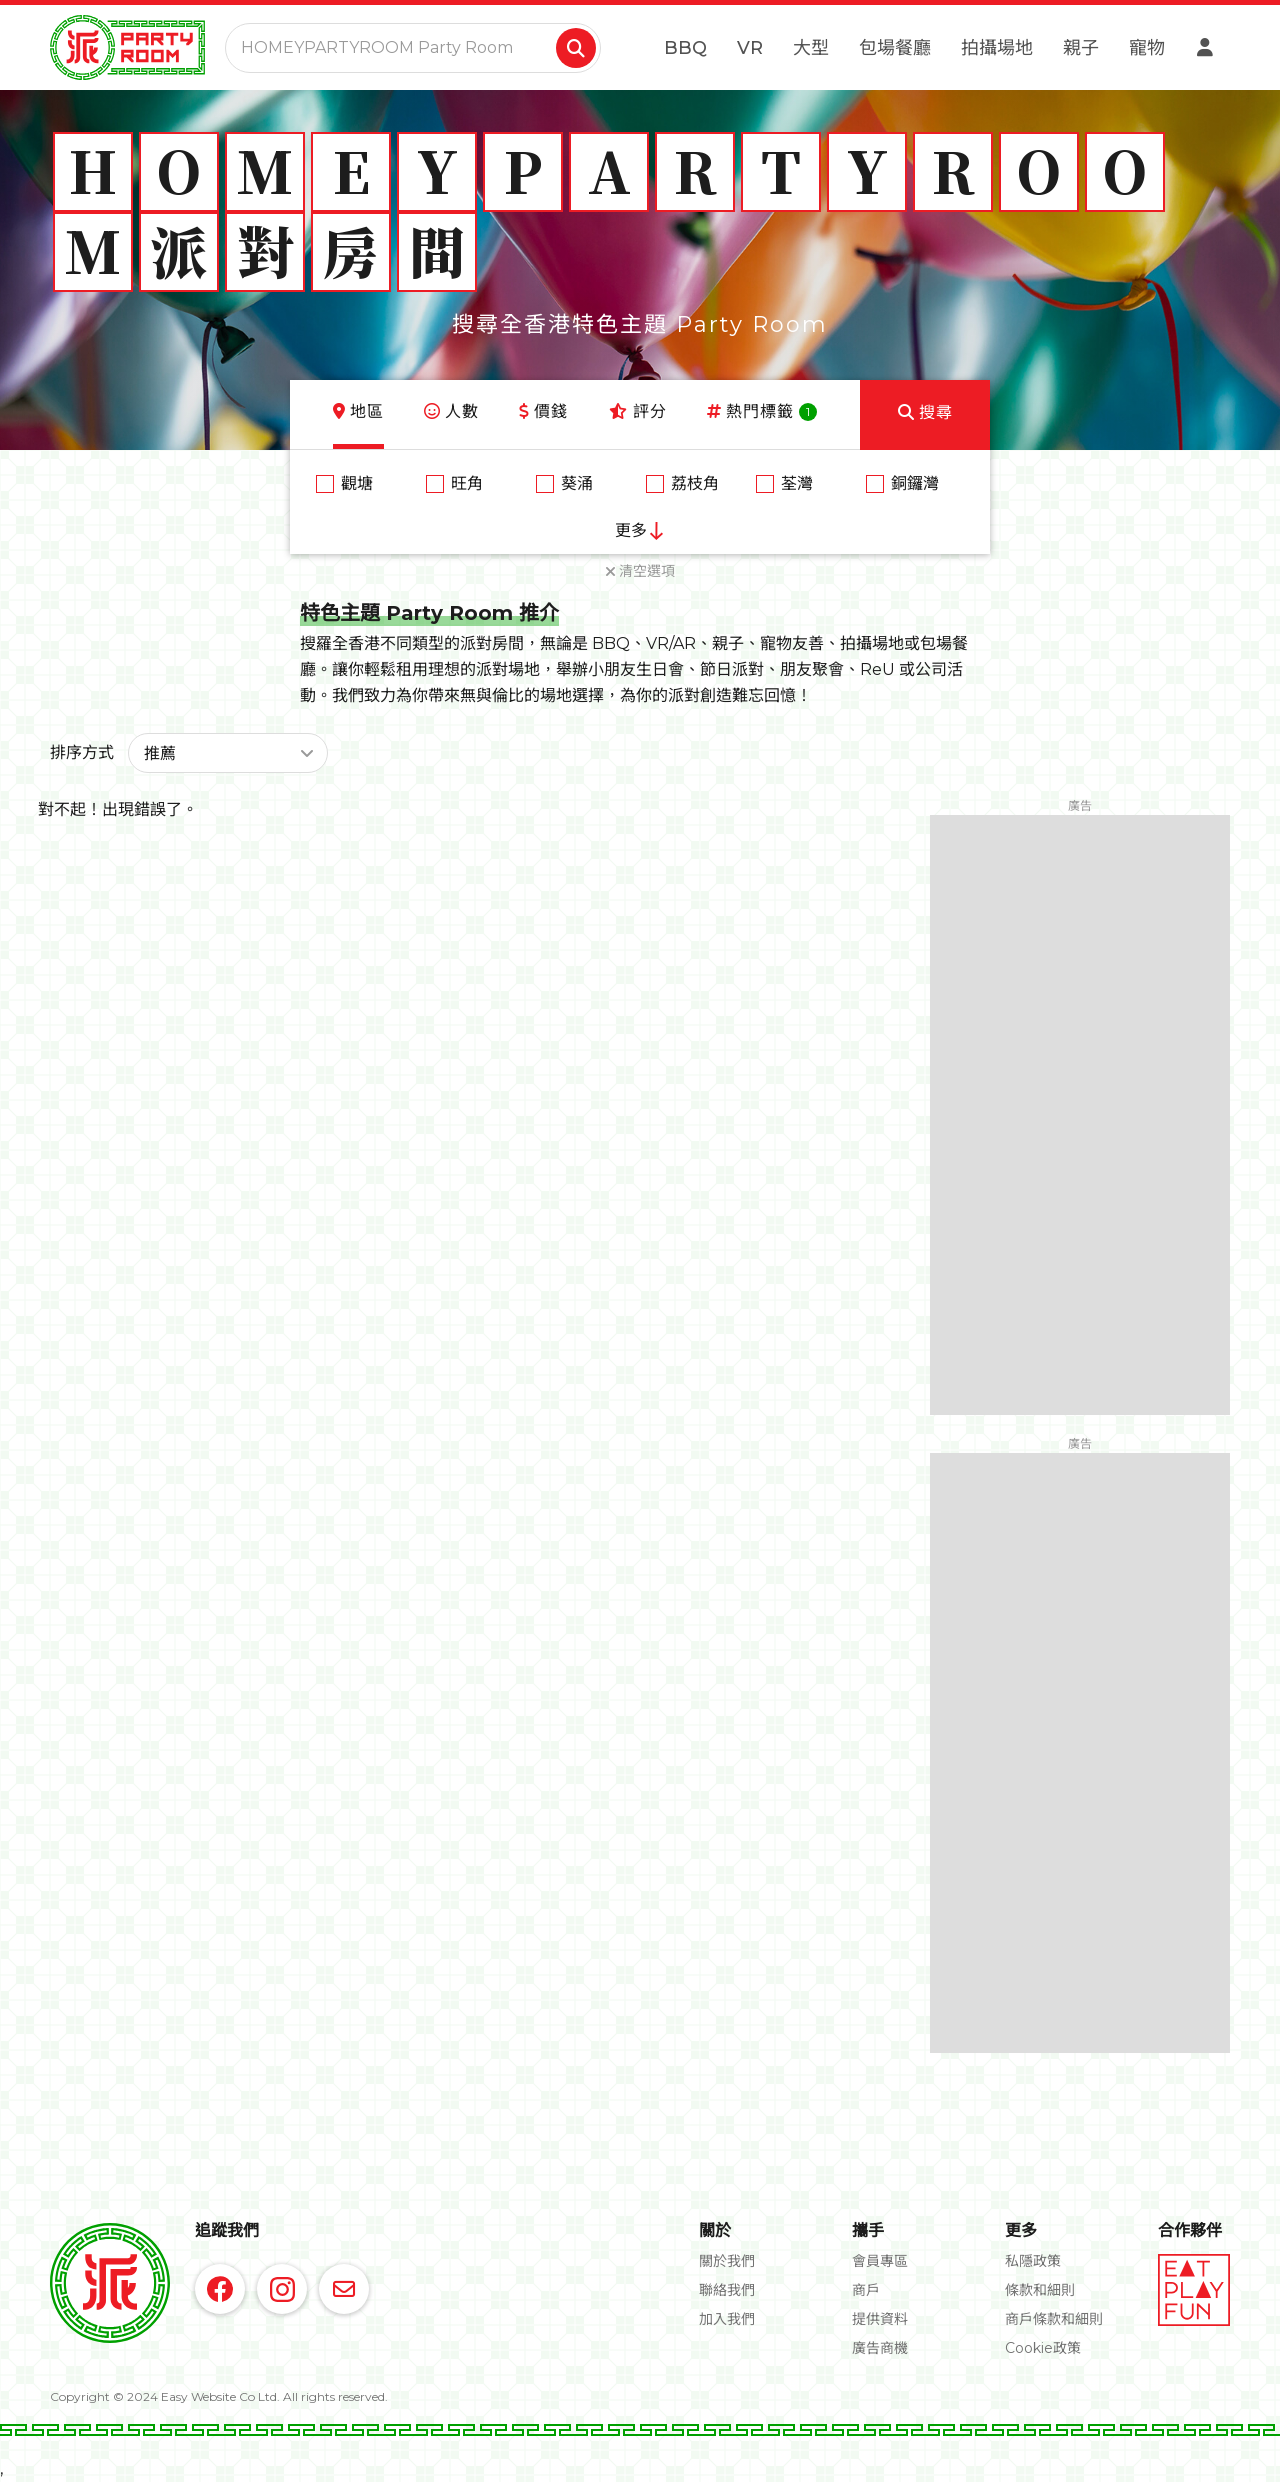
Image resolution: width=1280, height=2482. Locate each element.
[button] (228, 753)
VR (750, 48)
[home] (127, 47)
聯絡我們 (727, 2290)
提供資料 (880, 2319)
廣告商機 (880, 2348)
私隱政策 (1033, 2261)
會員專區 (880, 2261)
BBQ (685, 48)
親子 (1081, 48)
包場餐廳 (895, 48)
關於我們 (727, 2261)
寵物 (1147, 48)
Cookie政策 (1043, 2348)
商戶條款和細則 (1054, 2319)
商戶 (866, 2290)
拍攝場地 (997, 48)
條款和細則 (1040, 2290)
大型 (811, 48)
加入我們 (727, 2319)
